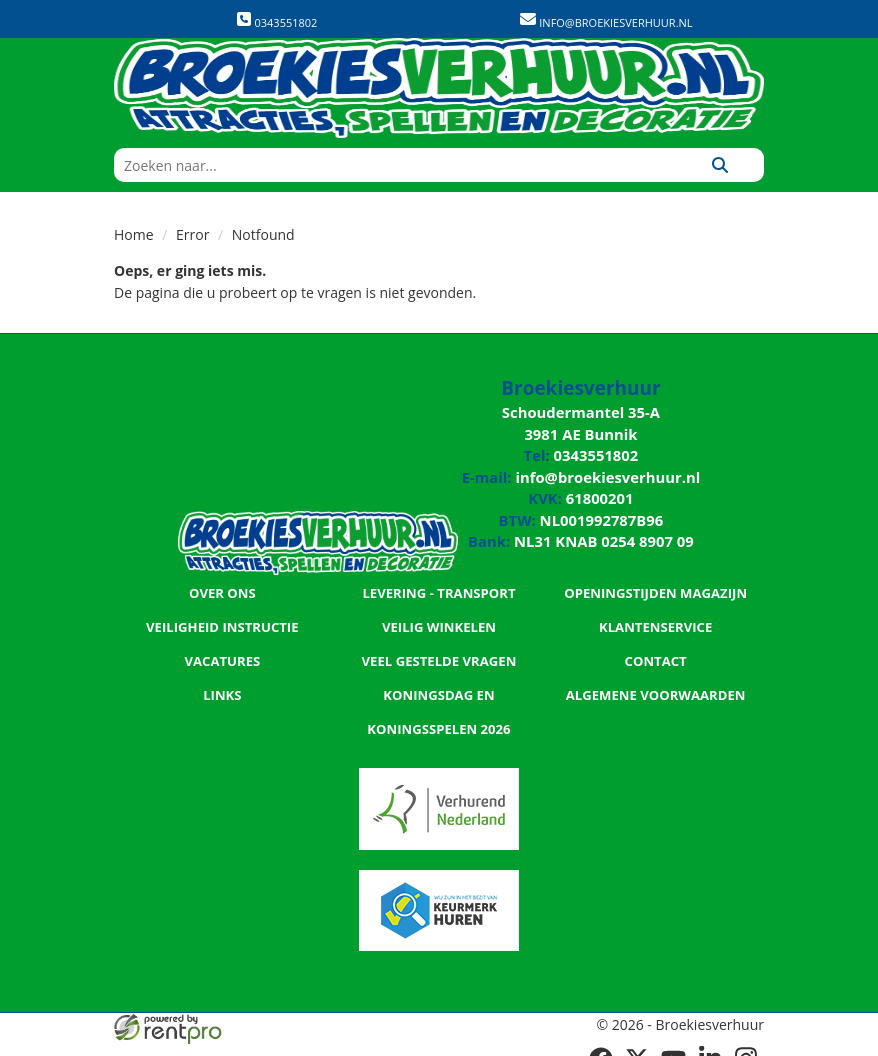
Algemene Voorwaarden (656, 684)
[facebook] (602, 1044)
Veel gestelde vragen (438, 650)
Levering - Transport (439, 582)
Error (192, 234)
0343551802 (277, 20)
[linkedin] (710, 1044)
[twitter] (638, 1044)
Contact (656, 650)
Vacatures (222, 650)
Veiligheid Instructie (222, 616)
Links (222, 684)
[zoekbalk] (395, 165)
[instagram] (746, 1044)
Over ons (222, 582)
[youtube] (674, 1044)
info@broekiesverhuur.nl (614, 22)
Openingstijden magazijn (655, 582)
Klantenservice (656, 616)
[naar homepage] (439, 88)
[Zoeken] (720, 165)
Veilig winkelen (438, 616)
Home (134, 234)
